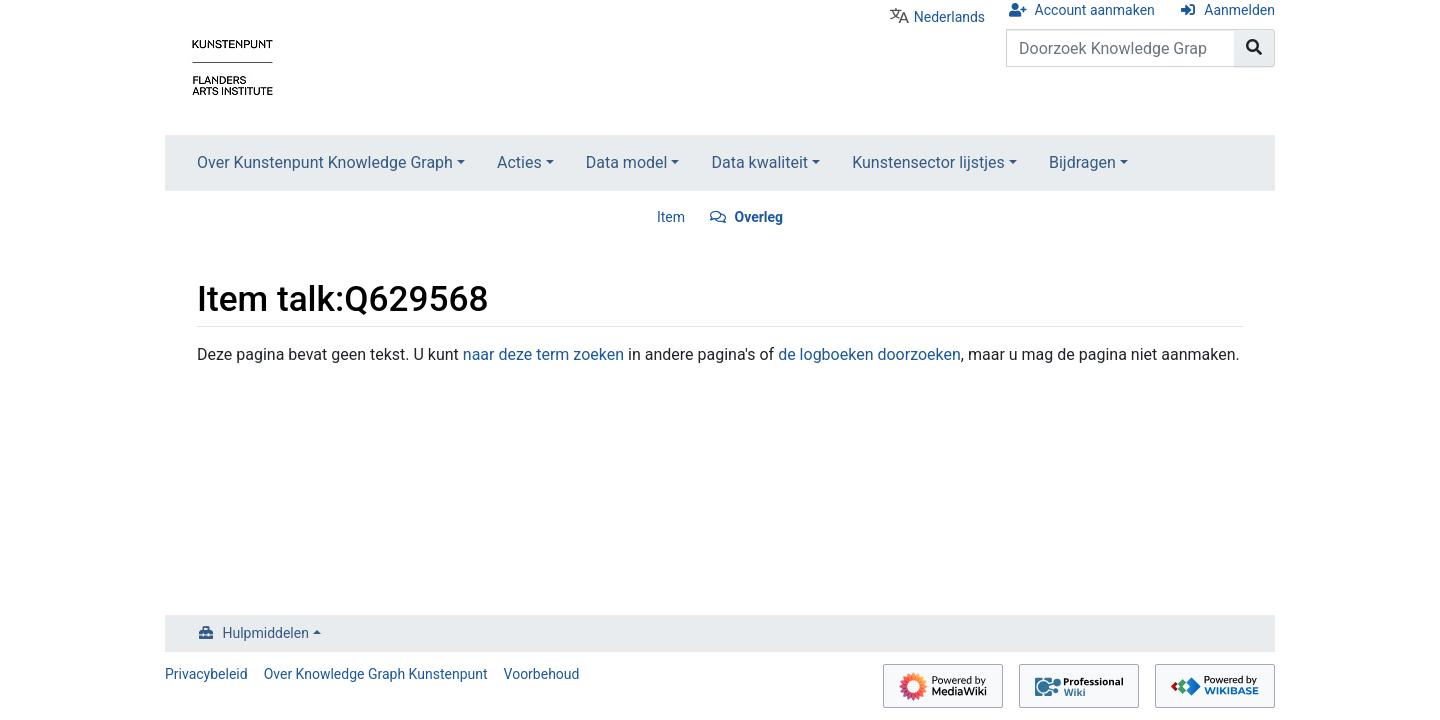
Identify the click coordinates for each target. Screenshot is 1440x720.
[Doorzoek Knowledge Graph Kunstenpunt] (1120, 48)
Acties (519, 162)
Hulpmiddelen (266, 633)
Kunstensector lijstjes (928, 162)
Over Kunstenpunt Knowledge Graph (325, 162)
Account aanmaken (1095, 10)
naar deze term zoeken (543, 354)
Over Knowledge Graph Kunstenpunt (376, 674)
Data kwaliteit (759, 162)
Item (671, 217)
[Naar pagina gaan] (1254, 48)
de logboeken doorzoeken (869, 354)
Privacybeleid (206, 674)
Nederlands (949, 17)
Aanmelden (1239, 10)
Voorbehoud (542, 674)
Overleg (758, 217)
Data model (627, 162)
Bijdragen (1082, 162)
